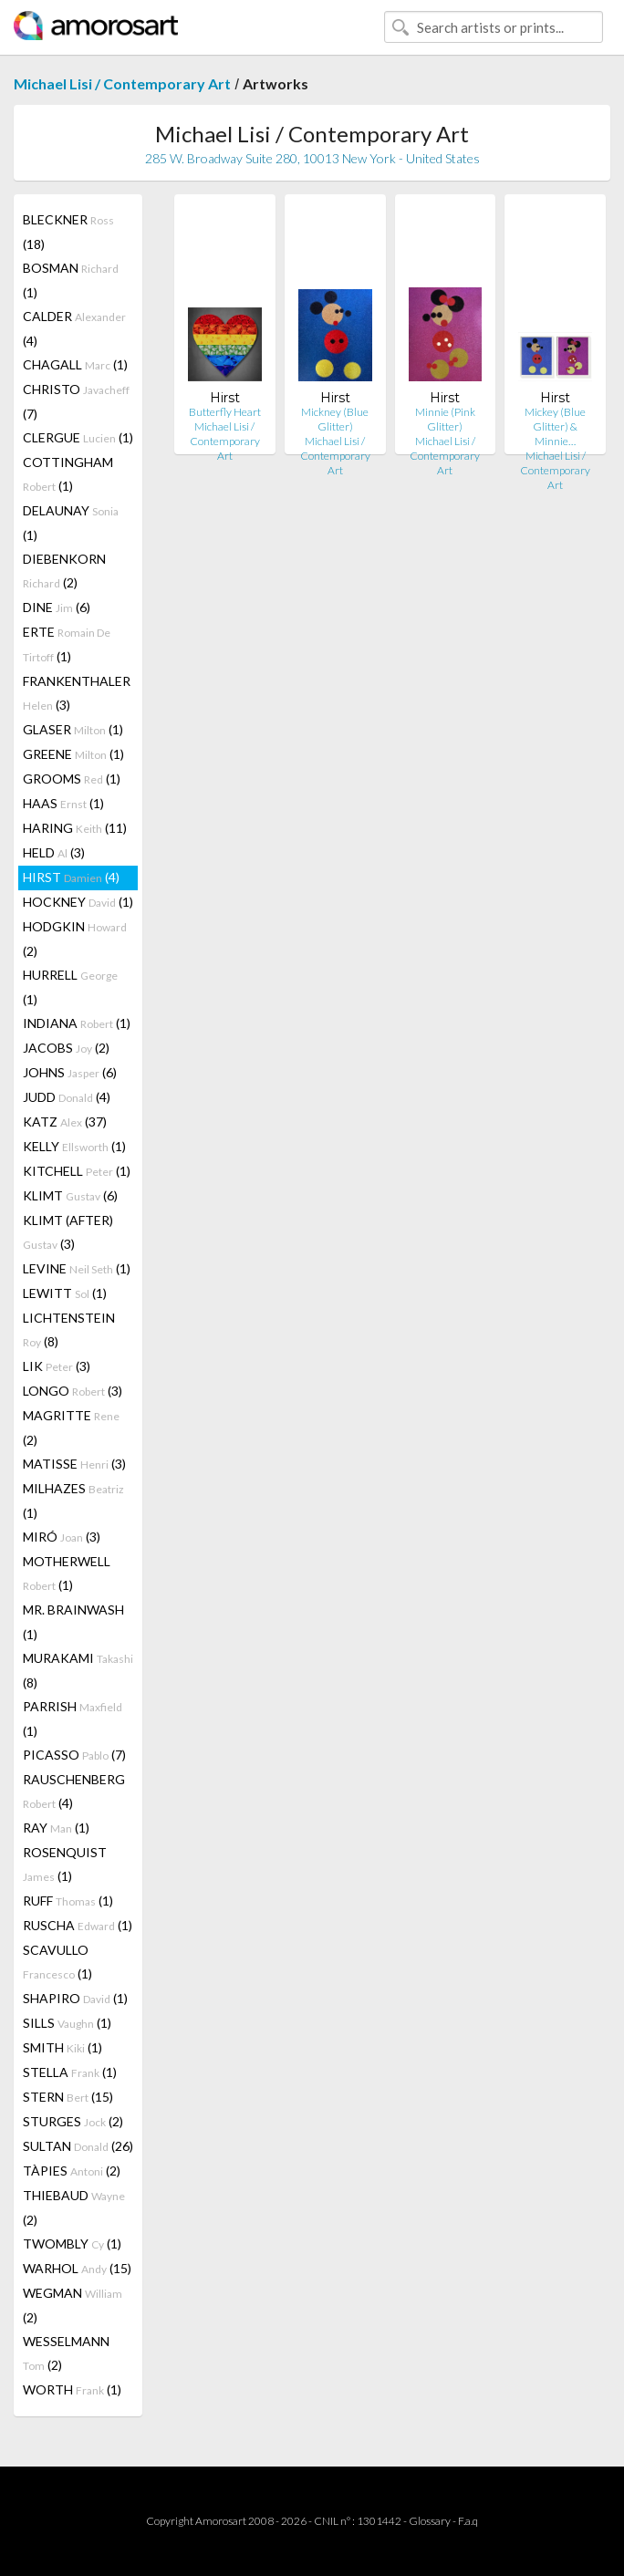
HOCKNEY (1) (78, 901)
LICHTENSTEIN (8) (69, 1329)
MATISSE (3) (74, 1463)
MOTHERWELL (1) (66, 1573)
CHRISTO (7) (76, 401)
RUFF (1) (68, 1900)
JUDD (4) (66, 1097)
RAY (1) (56, 1827)
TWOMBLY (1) (72, 2243)
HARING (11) (75, 828)
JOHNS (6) (70, 1072)
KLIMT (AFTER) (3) (68, 1232)
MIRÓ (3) (61, 1536)
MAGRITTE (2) (71, 1427)
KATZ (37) (65, 1121)
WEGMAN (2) (72, 2305)
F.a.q (468, 2521)
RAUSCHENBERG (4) (74, 1791)
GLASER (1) (73, 729)
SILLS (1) (67, 2023)
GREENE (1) (73, 754)
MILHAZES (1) (73, 1500)
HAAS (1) (63, 803)
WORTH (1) (72, 2389)
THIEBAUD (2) (74, 2207)
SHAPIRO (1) (75, 1998)
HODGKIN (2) (75, 939)
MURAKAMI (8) (78, 1670)
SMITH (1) (62, 2047)
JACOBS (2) (66, 1047)
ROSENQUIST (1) (65, 1864)
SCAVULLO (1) (57, 1961)
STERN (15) (68, 2096)
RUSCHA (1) (77, 1925)
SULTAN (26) (78, 2146)
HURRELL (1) (70, 987)
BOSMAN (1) (71, 280)
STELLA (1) (70, 2072)
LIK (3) (56, 1366)
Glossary (430, 2521)
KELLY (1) (74, 1146)
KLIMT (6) (70, 1195)
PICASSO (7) (74, 1754)
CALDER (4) (74, 328)
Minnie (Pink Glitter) (445, 419)
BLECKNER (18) (68, 232)
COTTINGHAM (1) (68, 473)
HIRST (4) (71, 877)
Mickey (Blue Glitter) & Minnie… (555, 426)
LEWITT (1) (65, 1293)
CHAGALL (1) (75, 364)
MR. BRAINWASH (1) (73, 1622)
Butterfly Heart (225, 412)
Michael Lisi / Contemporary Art (122, 83)
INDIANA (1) (76, 1023)
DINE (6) (56, 607)
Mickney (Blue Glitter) (335, 419)
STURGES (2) (73, 2121)
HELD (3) (54, 852)
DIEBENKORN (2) (64, 570)
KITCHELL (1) (76, 1171)
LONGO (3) (72, 1390)
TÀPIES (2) (71, 2170)
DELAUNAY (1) (71, 523)
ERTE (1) (66, 644)
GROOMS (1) (71, 778)
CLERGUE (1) (78, 437)
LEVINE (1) (76, 1268)
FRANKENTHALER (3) (76, 692)
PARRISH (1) (72, 1718)
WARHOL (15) (77, 2268)
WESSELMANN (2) (66, 2353)
